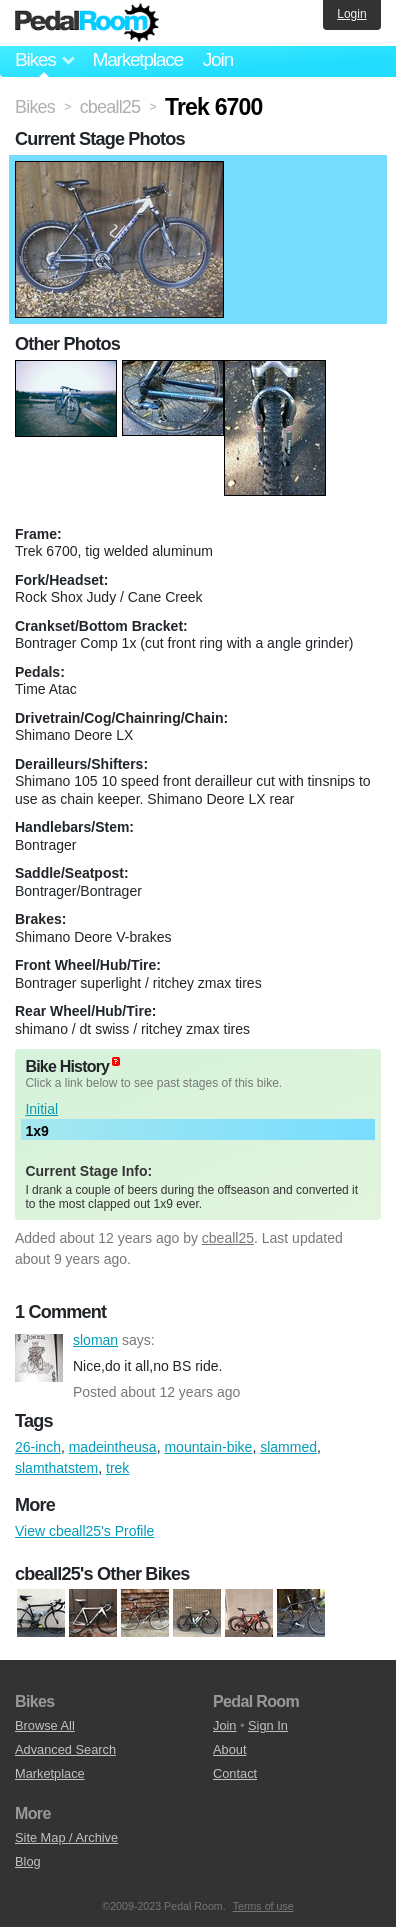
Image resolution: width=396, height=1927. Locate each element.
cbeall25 (228, 1238)
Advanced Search (65, 1749)
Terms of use (263, 1906)
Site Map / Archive (66, 1837)
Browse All (45, 1725)
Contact (235, 1773)
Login (351, 14)
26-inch (38, 1447)
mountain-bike (208, 1447)
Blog (28, 1861)
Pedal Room (87, 23)
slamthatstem (56, 1468)
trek (117, 1468)
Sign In (268, 1725)
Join (218, 59)
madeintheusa (113, 1447)
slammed (288, 1447)
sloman (39, 1358)
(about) (116, 1061)
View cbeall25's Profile (84, 1531)
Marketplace (137, 59)
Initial (41, 1109)
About (229, 1749)
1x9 (36, 1131)
